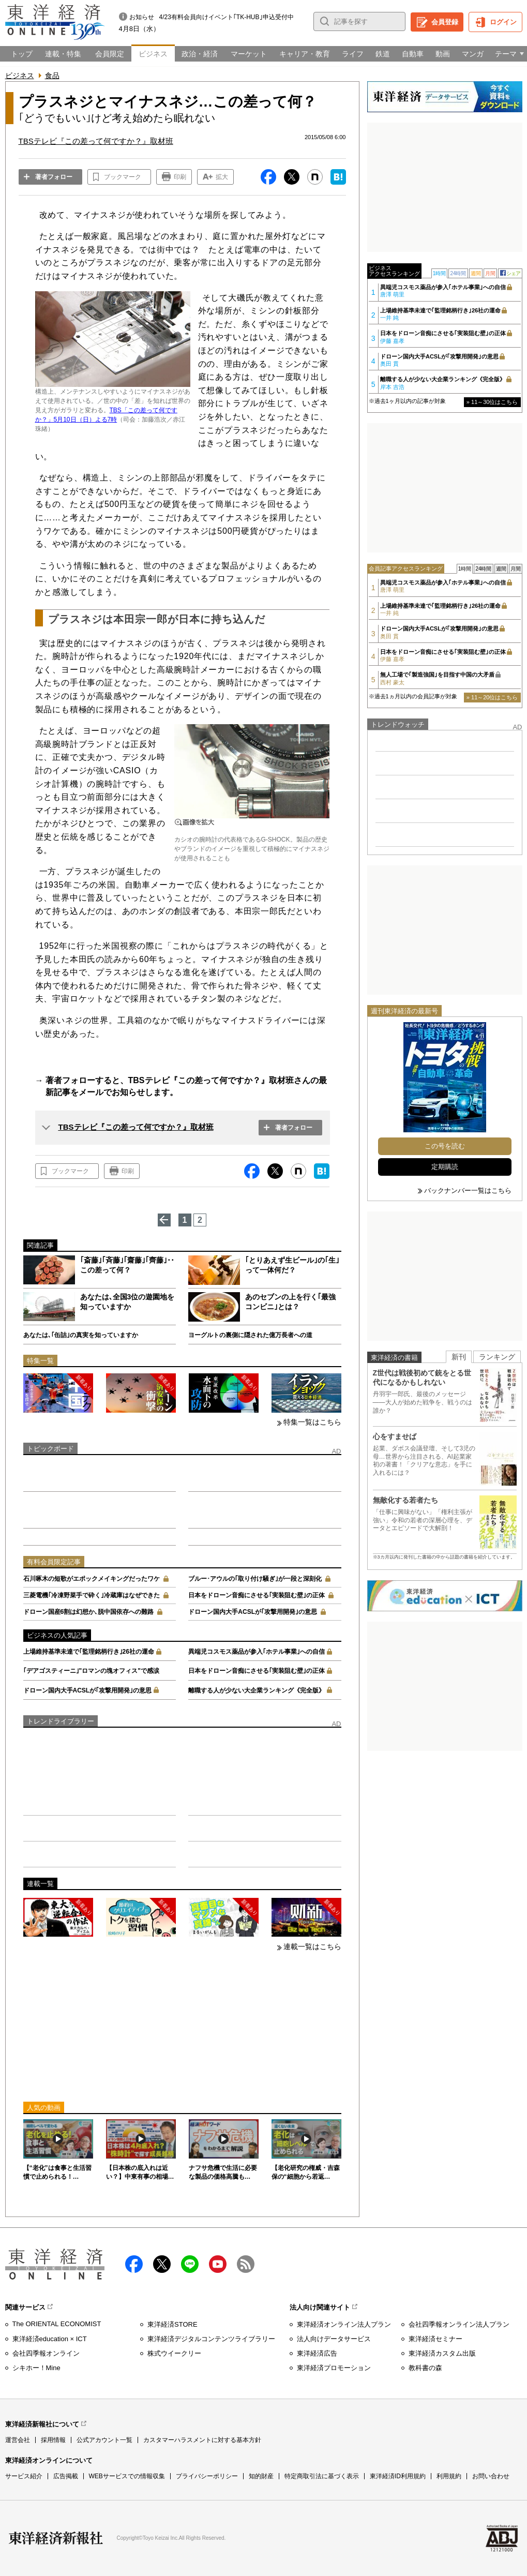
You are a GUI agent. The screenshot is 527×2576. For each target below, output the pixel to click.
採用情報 (53, 2440)
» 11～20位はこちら (492, 697)
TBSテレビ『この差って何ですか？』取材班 (136, 1126)
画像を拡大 (194, 822)
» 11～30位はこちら (492, 402)
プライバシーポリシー (207, 2476)
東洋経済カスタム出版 (442, 2353)
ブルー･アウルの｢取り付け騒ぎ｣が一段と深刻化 (255, 1578)
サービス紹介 (23, 2476)
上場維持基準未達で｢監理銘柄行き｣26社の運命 (88, 1651)
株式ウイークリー (174, 2353)
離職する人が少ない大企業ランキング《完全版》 (256, 1690)
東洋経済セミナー (435, 2339)
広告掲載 (65, 2476)
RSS (245, 2264)
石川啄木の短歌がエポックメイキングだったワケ (91, 1578)
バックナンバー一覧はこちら (467, 1190)
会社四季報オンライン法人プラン (459, 2324)
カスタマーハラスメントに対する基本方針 (202, 2440)
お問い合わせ (490, 2476)
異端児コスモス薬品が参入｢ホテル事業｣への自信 (256, 1651)
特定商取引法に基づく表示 (321, 2476)
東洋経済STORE (172, 2324)
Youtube (218, 2264)
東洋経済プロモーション (334, 2368)
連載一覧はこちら (312, 1946)
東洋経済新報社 (56, 2538)
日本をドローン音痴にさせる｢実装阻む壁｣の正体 (256, 1595)
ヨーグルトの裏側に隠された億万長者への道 (250, 1335)
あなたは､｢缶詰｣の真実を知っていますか (80, 1335)
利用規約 (448, 2476)
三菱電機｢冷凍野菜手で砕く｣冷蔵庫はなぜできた (91, 1595)
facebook (134, 2264)
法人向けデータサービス (334, 2339)
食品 (52, 75)
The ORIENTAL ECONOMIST (56, 2324)
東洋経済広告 (317, 2353)
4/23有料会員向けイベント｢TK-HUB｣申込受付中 (226, 17)
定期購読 (444, 1167)
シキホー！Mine (36, 2368)
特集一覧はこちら (312, 1422)
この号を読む (445, 1146)
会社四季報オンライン (46, 2353)
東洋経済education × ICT (49, 2339)
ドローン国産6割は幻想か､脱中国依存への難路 (88, 1611)
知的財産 (261, 2476)
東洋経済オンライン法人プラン (344, 2324)
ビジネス (19, 75)
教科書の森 (425, 2368)
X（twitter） (162, 2264)
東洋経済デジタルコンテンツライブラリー (211, 2339)
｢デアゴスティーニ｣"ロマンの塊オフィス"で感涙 (91, 1670)
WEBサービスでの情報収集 (127, 2476)
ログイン (503, 22)
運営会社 (17, 2440)
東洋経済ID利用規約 (398, 2476)
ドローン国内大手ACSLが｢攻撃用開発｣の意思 (252, 1611)
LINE (190, 2264)
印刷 (180, 177)
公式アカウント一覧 (104, 2440)
